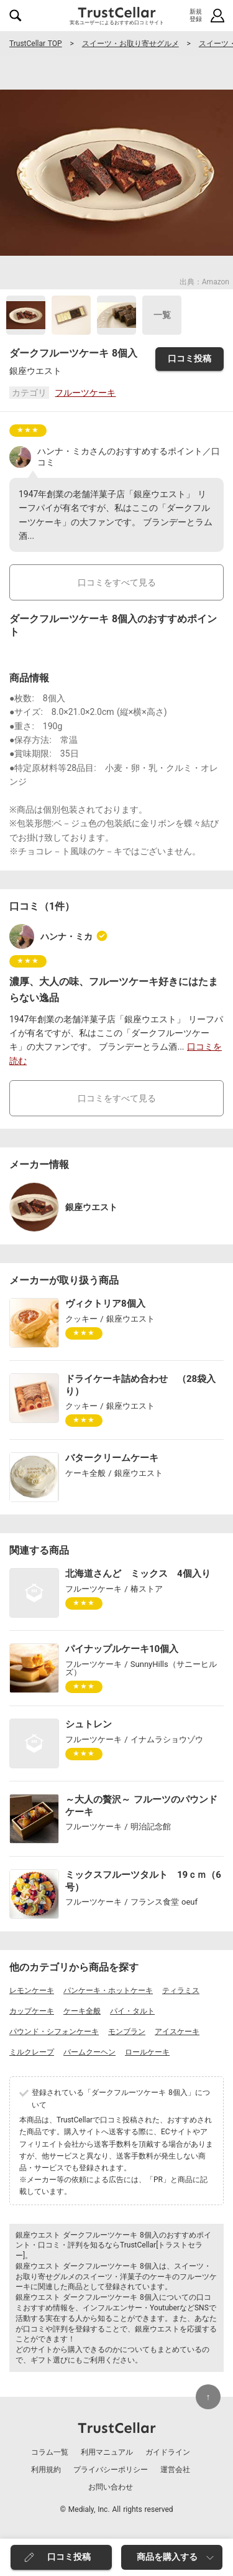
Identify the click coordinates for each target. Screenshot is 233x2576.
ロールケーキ (147, 2052)
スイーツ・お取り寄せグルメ (130, 43)
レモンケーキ (31, 1990)
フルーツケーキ (85, 393)
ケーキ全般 (82, 2011)
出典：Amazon (204, 282)
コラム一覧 (49, 2452)
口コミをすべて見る (117, 582)
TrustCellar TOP (35, 43)
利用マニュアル (107, 2452)
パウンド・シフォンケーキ (54, 2031)
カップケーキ (31, 2011)
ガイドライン (167, 2452)
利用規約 (46, 2469)
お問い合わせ (110, 2487)
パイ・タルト (132, 2011)
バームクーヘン (89, 2052)
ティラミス (180, 1990)
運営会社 (175, 2469)
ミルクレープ (31, 2052)
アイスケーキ (177, 2031)
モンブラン (126, 2031)
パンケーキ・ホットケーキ (108, 1990)
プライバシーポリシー (110, 2469)
